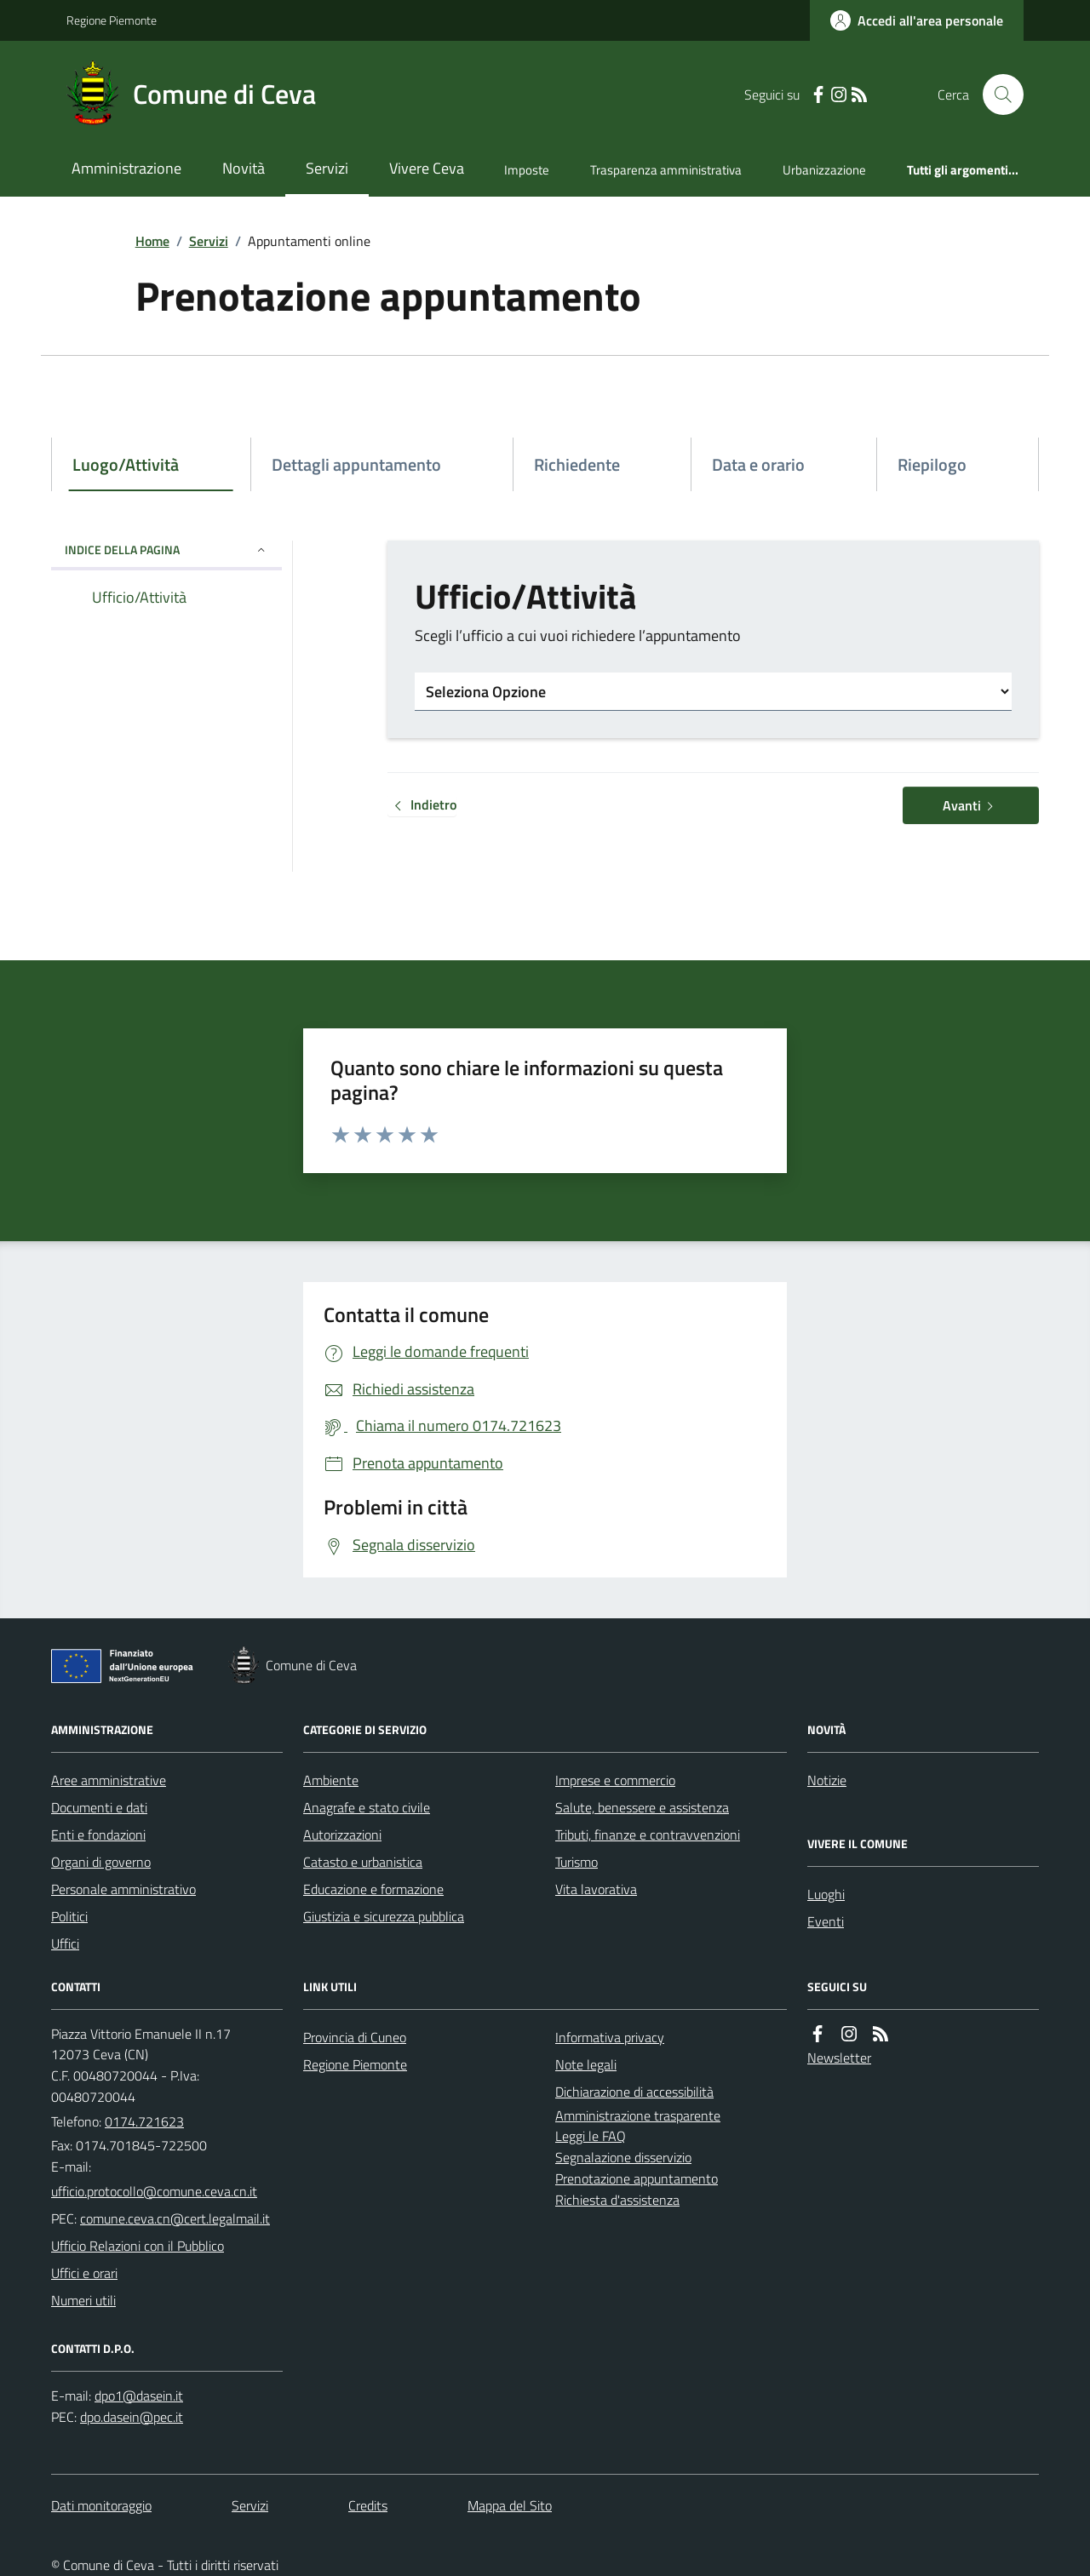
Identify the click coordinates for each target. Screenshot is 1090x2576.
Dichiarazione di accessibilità (634, 2091)
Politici (69, 1916)
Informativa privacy (609, 2037)
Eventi (825, 1921)
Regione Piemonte (111, 20)
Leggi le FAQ (590, 2136)
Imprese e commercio (615, 1780)
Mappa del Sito (510, 2505)
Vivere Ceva (426, 168)
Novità (243, 168)
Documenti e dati (99, 1807)
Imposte (526, 170)
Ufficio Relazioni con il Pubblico (137, 2245)
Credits (367, 2505)
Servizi (327, 168)
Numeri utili (83, 2300)
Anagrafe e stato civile (366, 1807)
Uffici (65, 1943)
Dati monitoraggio (101, 2505)
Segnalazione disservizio (623, 2157)
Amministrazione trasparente (637, 2115)
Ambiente (331, 1780)
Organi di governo (101, 1862)
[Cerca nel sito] (996, 94)
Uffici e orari (84, 2273)
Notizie (826, 1780)
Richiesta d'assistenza (617, 2200)
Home (152, 241)
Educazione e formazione (373, 1889)
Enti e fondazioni (98, 1834)
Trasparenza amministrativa (666, 170)
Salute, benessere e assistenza (642, 1807)
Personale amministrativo (123, 1889)
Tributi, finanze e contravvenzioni (647, 1834)
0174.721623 (144, 2121)
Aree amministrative (108, 1780)
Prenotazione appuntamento (636, 2178)
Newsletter (839, 2057)
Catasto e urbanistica (362, 1862)
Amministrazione (126, 168)
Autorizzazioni (342, 1834)
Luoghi (826, 1894)
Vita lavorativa (596, 1889)
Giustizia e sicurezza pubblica (383, 1916)
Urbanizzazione (824, 170)
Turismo (576, 1862)
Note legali (586, 2064)
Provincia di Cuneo (354, 2037)
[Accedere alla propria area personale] (917, 20)
